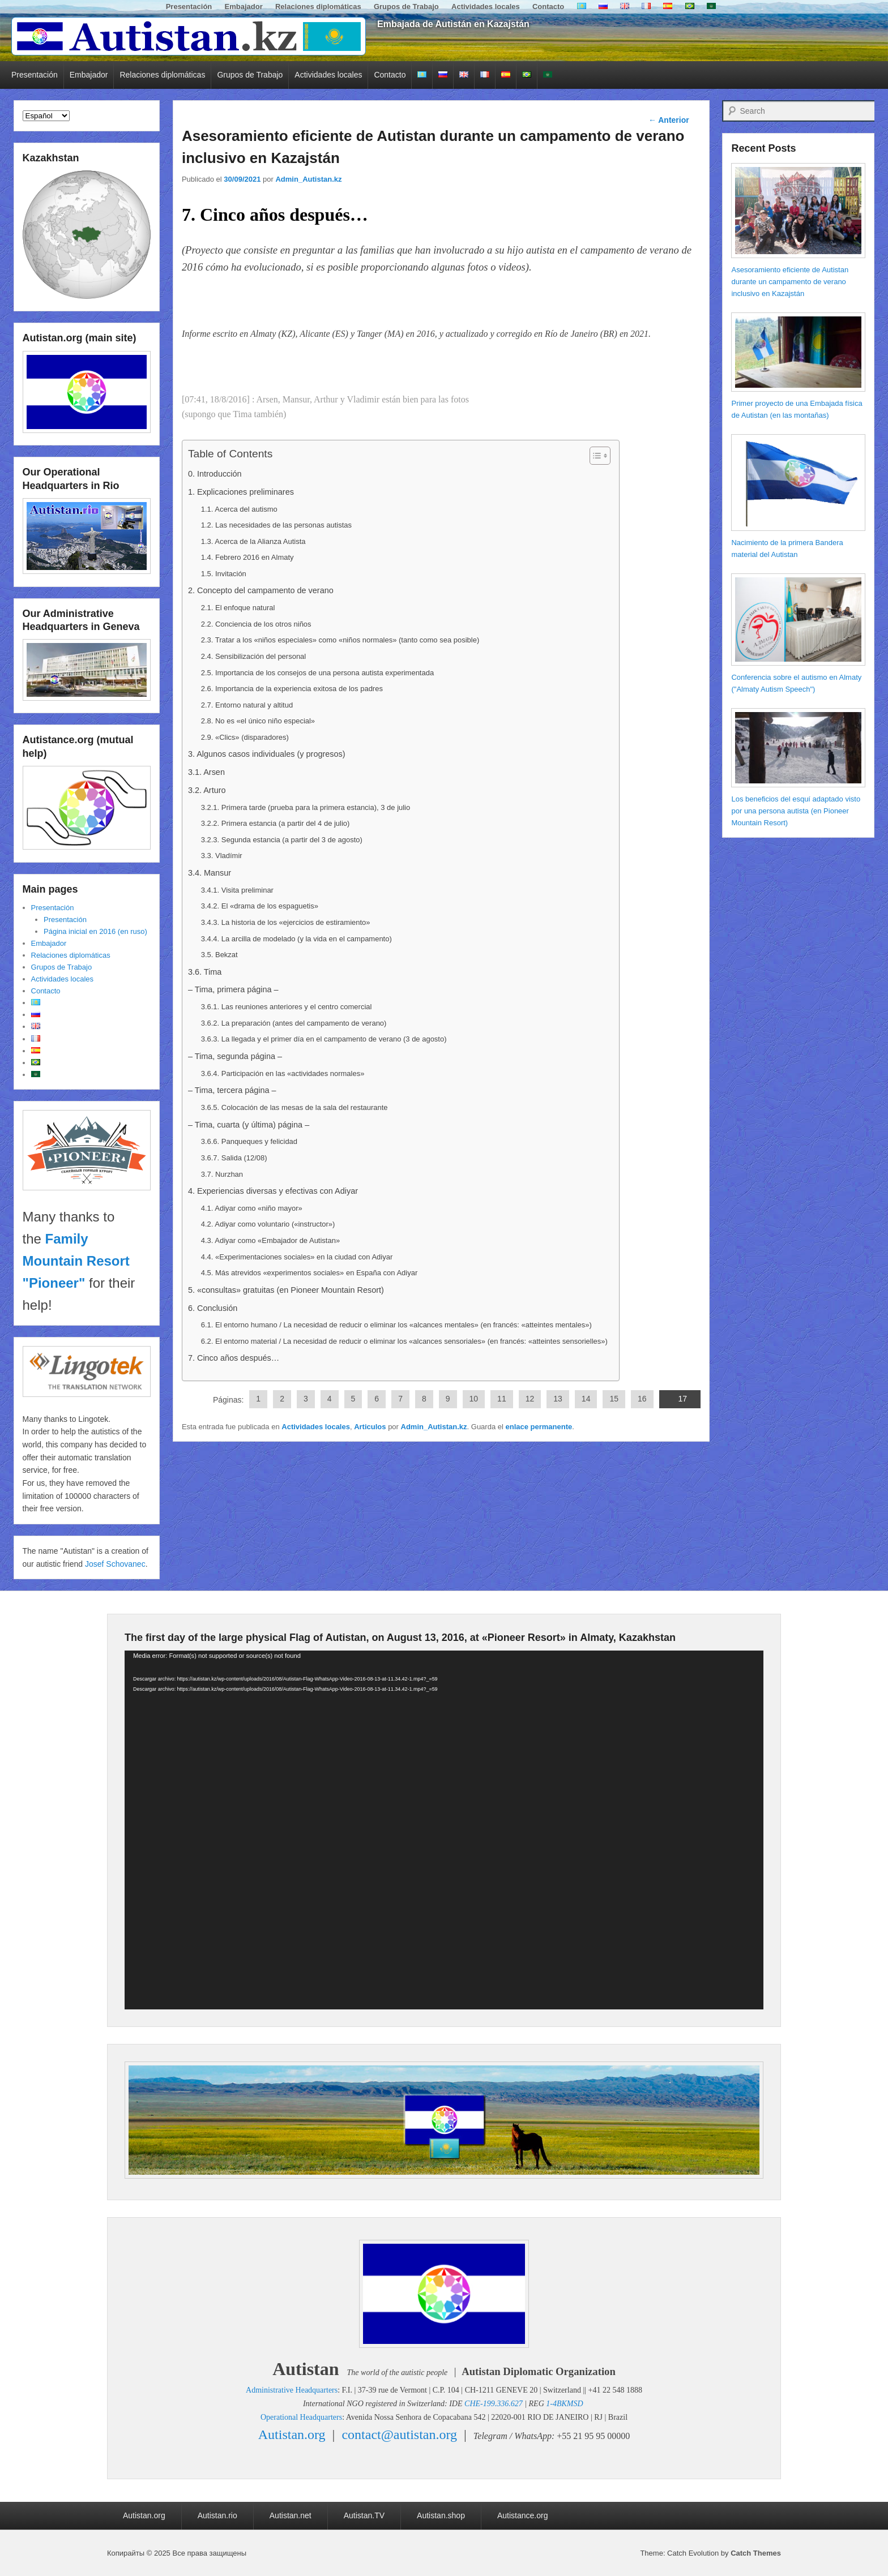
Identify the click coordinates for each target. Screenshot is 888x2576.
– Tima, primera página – (233, 989)
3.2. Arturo (207, 790)
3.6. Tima (204, 971)
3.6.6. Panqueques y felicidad (249, 1141)
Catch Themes (756, 2553)
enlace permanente (538, 1426)
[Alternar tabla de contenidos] (594, 455)
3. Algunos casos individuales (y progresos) (266, 753)
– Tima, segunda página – (235, 1056)
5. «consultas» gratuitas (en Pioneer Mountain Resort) (286, 1290)
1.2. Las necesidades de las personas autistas (276, 525)
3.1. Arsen (206, 772)
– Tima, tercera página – (232, 1090)
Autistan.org (292, 2434)
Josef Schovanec (115, 1563)
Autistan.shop (441, 2515)
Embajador (244, 6)
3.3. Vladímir (221, 855)
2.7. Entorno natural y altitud (247, 705)
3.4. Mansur (209, 872)
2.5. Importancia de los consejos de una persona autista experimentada (317, 672)
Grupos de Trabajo (406, 6)
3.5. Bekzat (219, 954)
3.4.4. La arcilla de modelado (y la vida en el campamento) (296, 939)
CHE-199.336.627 (493, 2403)
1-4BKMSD (564, 2403)
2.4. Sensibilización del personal (253, 656)
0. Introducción (215, 473)
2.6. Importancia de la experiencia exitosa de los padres (292, 688)
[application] (444, 1830)
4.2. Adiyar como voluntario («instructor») (268, 1224)
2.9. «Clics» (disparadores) (245, 737)
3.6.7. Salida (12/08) (234, 1158)
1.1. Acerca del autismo (239, 509)
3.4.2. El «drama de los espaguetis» (259, 906)
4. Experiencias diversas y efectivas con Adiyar (273, 1190)
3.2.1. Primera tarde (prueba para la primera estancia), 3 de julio (306, 807)
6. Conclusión (212, 1308)
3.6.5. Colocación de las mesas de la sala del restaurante (294, 1107)
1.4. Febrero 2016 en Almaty (247, 557)
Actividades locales (485, 6)
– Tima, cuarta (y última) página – (248, 1124)
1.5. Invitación (223, 573)
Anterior (668, 120)
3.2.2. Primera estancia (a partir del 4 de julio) (275, 823)
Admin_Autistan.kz (308, 179)
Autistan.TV (364, 2515)
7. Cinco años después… (233, 1357)
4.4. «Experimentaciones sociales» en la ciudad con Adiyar (297, 1257)
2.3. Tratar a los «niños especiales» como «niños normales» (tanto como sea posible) (340, 640)
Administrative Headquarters (292, 2390)
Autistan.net (290, 2515)
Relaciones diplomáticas (318, 6)
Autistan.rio (217, 2515)
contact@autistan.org (399, 2434)
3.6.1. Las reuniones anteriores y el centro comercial (286, 1006)
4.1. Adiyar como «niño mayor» (251, 1208)
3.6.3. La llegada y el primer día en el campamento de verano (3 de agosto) (324, 1039)
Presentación (189, 6)
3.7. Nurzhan (222, 1174)
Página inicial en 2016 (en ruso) (95, 931)
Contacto (548, 6)
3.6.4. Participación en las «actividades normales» (283, 1073)
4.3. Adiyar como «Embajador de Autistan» (270, 1240)
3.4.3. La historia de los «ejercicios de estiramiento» (285, 922)
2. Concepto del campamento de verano (261, 590)
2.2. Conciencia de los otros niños (256, 624)
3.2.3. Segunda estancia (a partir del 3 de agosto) (281, 839)
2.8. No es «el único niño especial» (258, 721)
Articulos (370, 1426)
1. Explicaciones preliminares (241, 491)
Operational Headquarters (301, 2417)
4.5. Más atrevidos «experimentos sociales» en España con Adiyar (309, 1272)
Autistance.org (522, 2515)
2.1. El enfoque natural (238, 607)
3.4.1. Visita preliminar (237, 890)
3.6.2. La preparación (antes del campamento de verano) (294, 1023)
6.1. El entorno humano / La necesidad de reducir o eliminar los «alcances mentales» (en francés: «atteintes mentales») (396, 1325)
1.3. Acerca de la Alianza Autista (253, 541)
